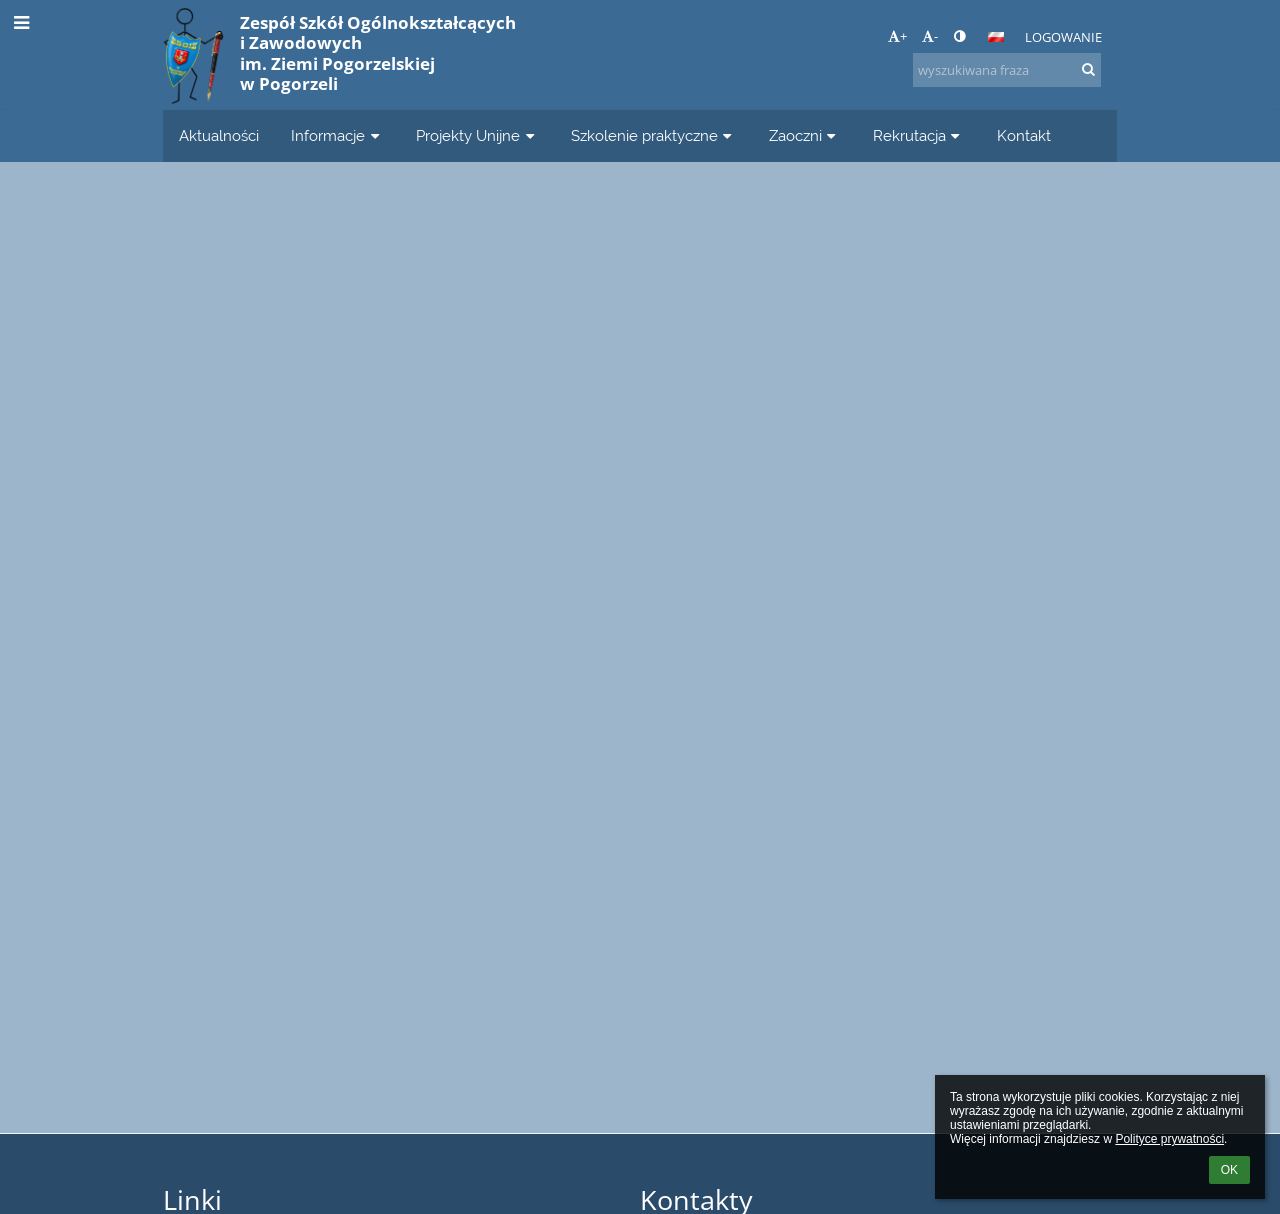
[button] (996, 37)
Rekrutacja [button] (919, 135)
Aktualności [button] (219, 135)
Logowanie (1063, 37)
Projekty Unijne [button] (477, 135)
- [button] (930, 36)
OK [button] (1229, 1170)
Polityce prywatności (1169, 1139)
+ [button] (897, 36)
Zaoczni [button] (805, 135)
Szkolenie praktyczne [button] (654, 135)
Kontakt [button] (1024, 135)
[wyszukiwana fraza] (1007, 70)
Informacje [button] (337, 135)
